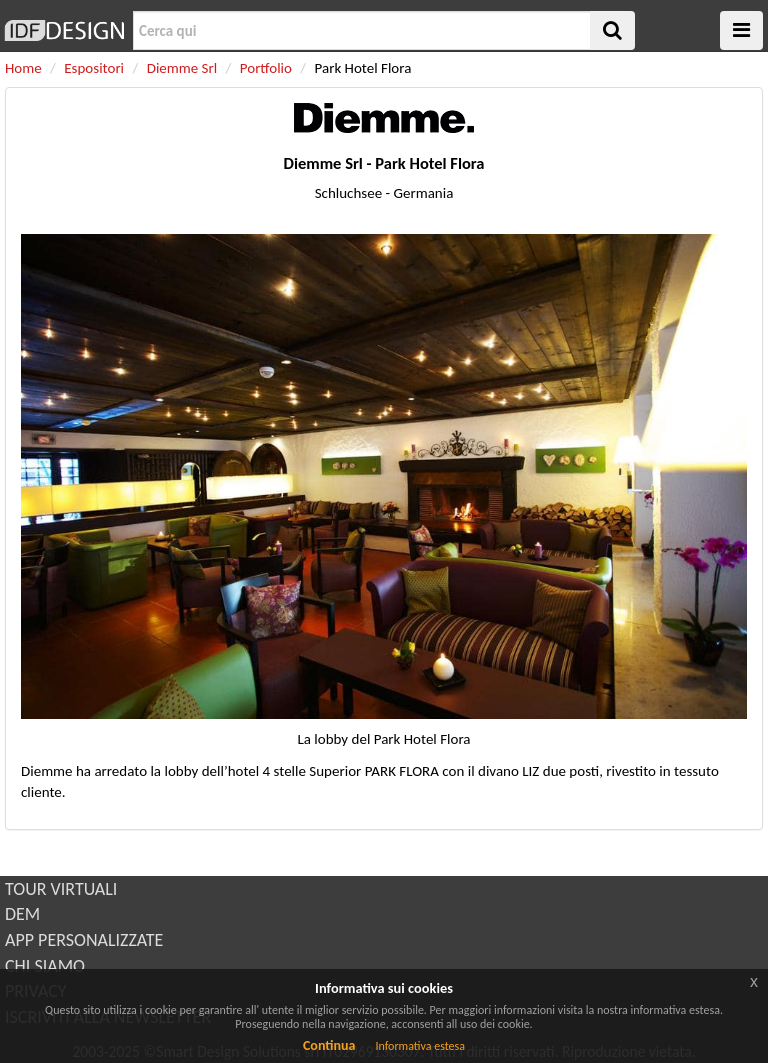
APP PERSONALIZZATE (84, 940)
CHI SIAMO (45, 966)
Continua (329, 1045)
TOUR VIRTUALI (61, 889)
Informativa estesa (420, 1046)
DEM (22, 914)
